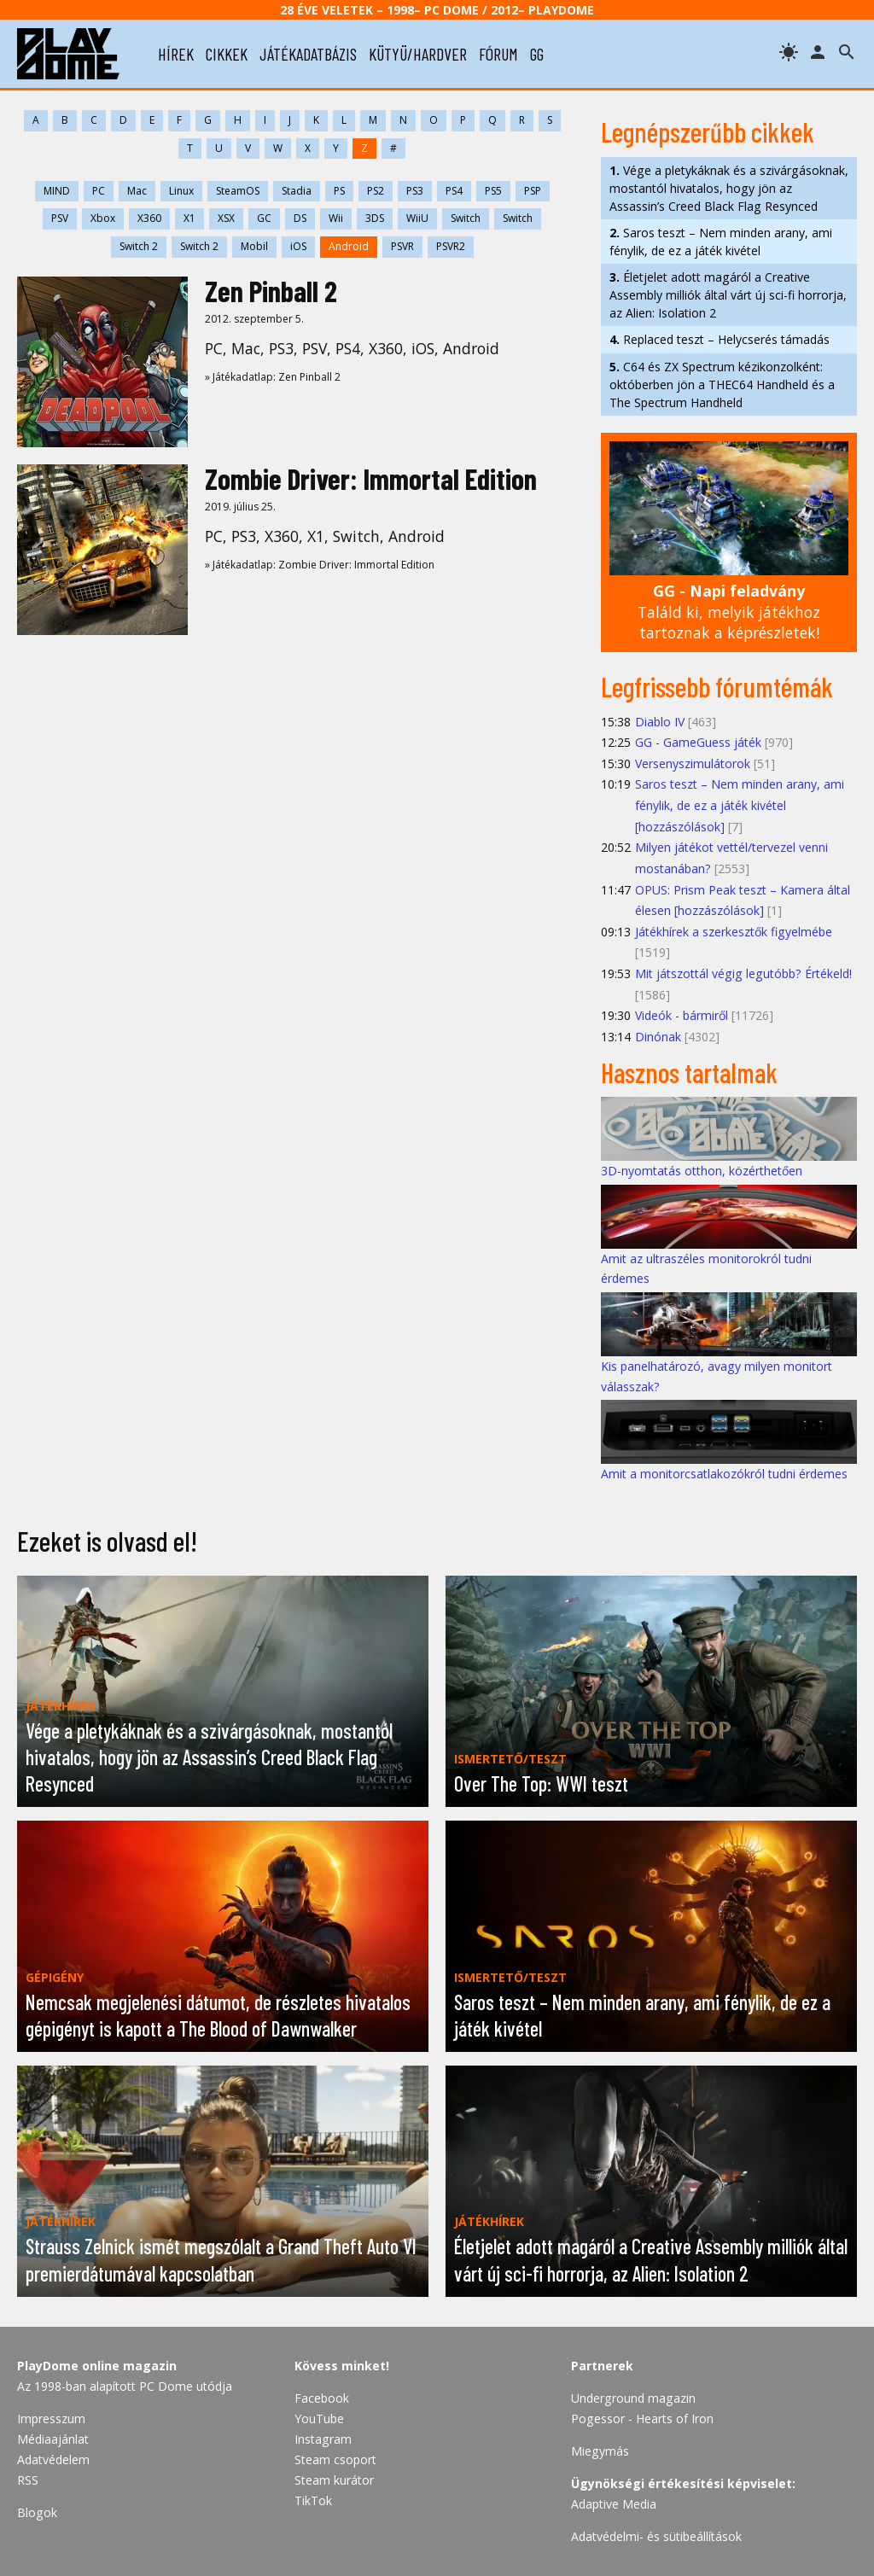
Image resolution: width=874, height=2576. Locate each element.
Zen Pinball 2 (271, 290)
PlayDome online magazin (97, 2365)
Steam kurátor (334, 2480)
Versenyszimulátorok (692, 763)
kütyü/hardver (418, 54)
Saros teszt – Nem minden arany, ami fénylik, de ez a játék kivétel (720, 241)
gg (537, 54)
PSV (59, 218)
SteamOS (237, 191)
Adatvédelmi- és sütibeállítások (656, 2536)
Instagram (323, 2439)
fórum (498, 54)
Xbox (102, 218)
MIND (57, 191)
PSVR (402, 246)
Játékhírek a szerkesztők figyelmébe (733, 932)
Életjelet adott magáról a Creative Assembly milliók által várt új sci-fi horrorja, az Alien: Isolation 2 (728, 295)
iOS (298, 246)
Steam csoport (335, 2459)
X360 (149, 218)
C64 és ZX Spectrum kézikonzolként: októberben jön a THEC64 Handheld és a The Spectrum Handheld (722, 384)
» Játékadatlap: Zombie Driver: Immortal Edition (319, 564)
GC (264, 218)
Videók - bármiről (681, 1015)
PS (339, 191)
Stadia (297, 191)
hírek (176, 54)
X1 (189, 218)
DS (300, 218)
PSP (532, 191)
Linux (181, 191)
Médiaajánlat (53, 2439)
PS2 (375, 191)
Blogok (37, 2512)
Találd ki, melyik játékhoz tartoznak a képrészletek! (729, 611)
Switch (466, 218)
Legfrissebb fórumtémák (717, 686)
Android (349, 246)
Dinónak (658, 1037)
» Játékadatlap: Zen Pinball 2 (273, 377)
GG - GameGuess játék (698, 742)
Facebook (321, 2398)
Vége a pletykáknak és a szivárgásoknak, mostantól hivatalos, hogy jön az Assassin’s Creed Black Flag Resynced (728, 188)
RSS (27, 2480)
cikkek (227, 54)
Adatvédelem (53, 2459)
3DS (374, 218)
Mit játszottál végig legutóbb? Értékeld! (743, 973)
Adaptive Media (613, 2504)
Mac (137, 191)
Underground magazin (633, 2398)
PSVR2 (450, 246)
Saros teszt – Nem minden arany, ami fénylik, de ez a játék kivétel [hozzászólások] (739, 805)
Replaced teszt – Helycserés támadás (719, 339)
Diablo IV (660, 722)
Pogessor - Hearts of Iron (642, 2418)
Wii (336, 218)
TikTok (313, 2500)
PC (98, 191)
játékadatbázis (308, 54)
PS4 (454, 191)
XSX (226, 218)
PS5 (493, 191)
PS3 (414, 191)
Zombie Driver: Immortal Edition (371, 478)
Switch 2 (138, 246)
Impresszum (51, 2418)
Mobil (254, 246)
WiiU (417, 218)
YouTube (319, 2418)
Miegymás (600, 2451)
